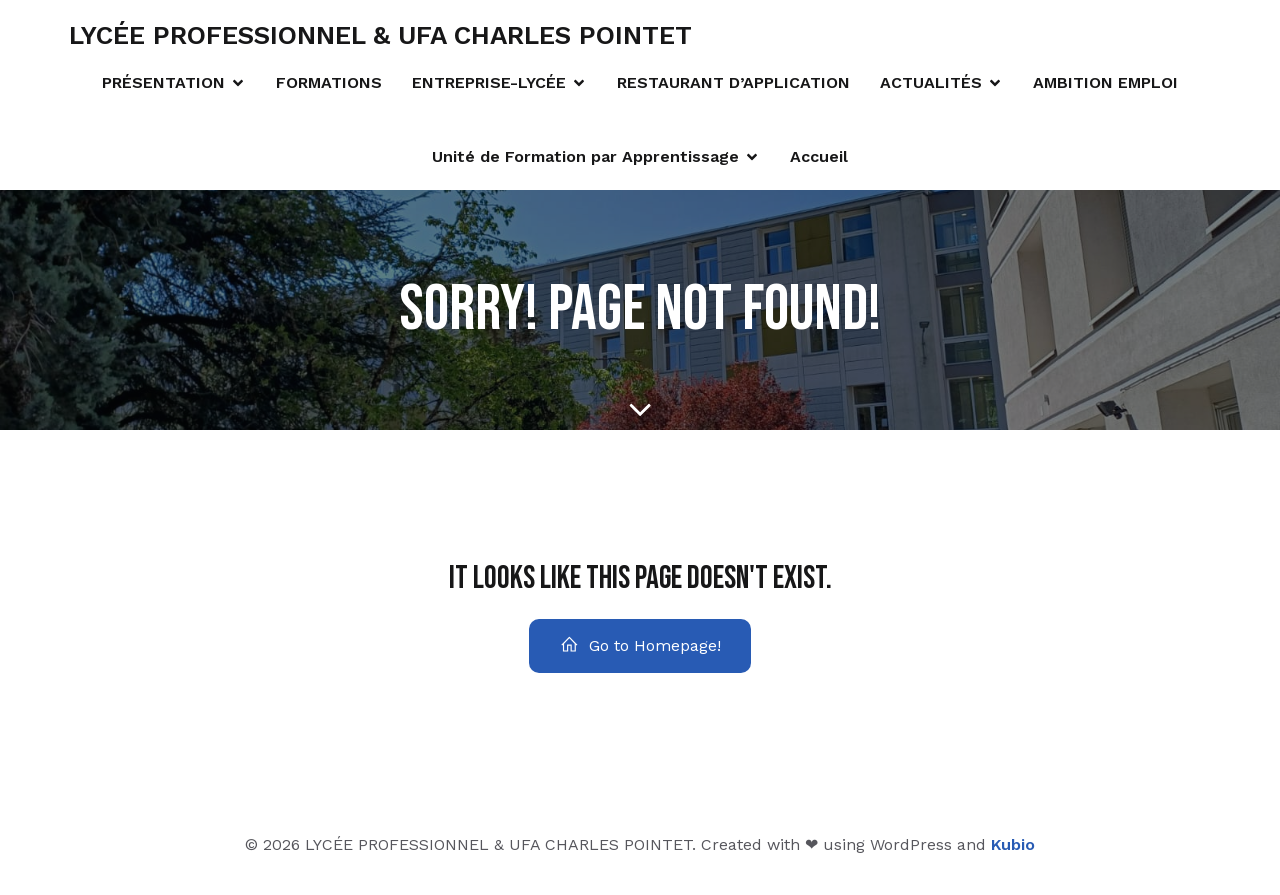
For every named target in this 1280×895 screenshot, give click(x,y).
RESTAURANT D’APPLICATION (733, 86)
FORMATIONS (329, 86)
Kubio (1013, 852)
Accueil (819, 160)
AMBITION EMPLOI (1105, 86)
